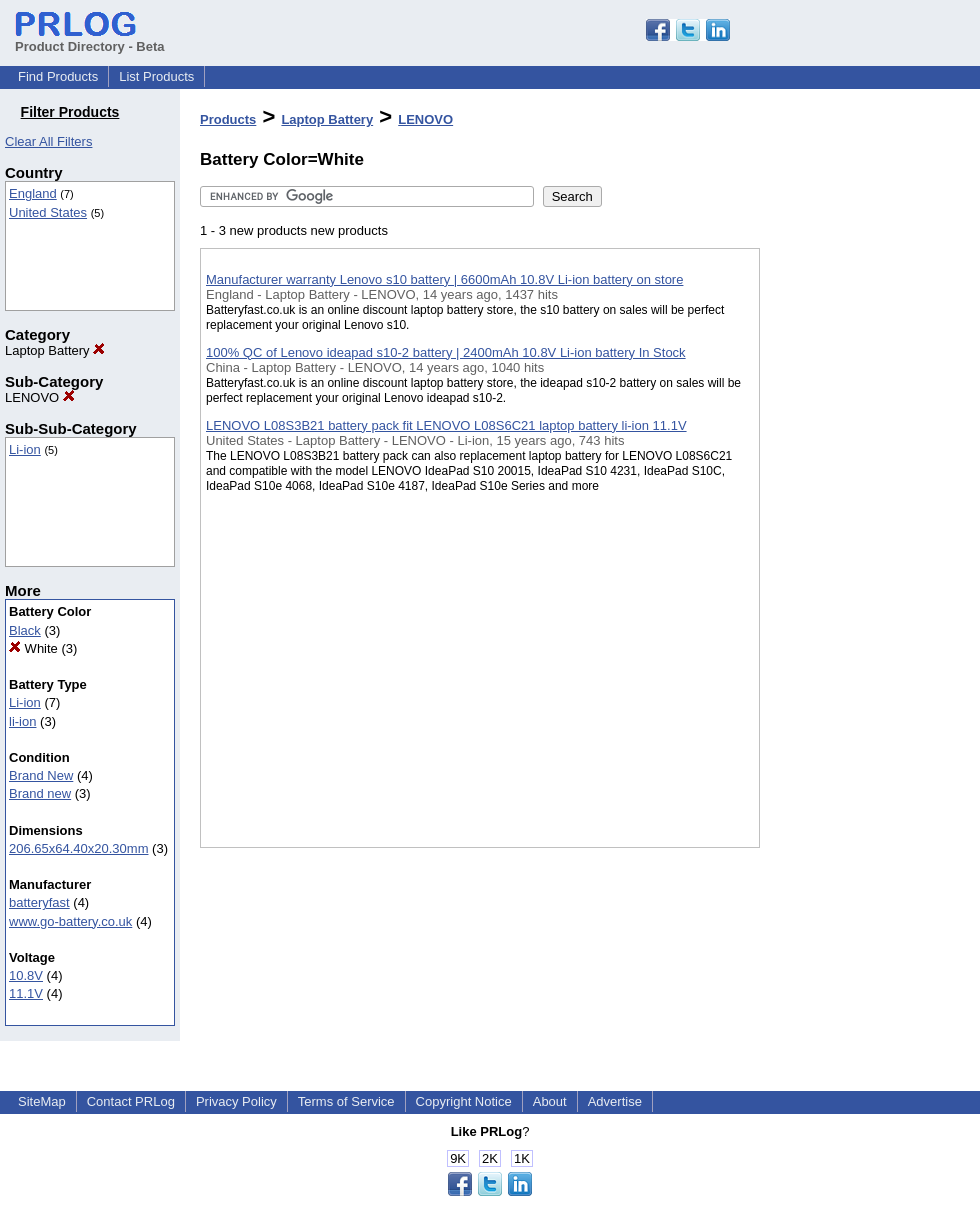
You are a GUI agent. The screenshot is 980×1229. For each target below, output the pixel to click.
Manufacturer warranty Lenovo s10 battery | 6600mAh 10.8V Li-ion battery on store (444, 279)
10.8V (26, 975)
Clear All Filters (48, 141)
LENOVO (40, 397)
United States (48, 212)
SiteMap (42, 1101)
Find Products (58, 76)
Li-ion (25, 449)
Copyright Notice (464, 1101)
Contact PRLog (131, 1101)
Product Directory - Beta (90, 39)
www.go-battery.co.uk (70, 921)
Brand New (41, 775)
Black (25, 630)
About (550, 1101)
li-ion (22, 721)
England (33, 193)
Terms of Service (346, 1101)
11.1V (26, 993)
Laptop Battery (55, 350)
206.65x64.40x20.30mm (78, 848)
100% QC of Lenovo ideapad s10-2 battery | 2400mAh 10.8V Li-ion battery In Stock (446, 352)
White (33, 648)
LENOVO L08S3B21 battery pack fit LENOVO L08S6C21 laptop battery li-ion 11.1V (446, 425)
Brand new (40, 793)
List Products (156, 76)
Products (228, 119)
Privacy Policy (236, 1101)
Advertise (615, 1101)
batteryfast (39, 902)
